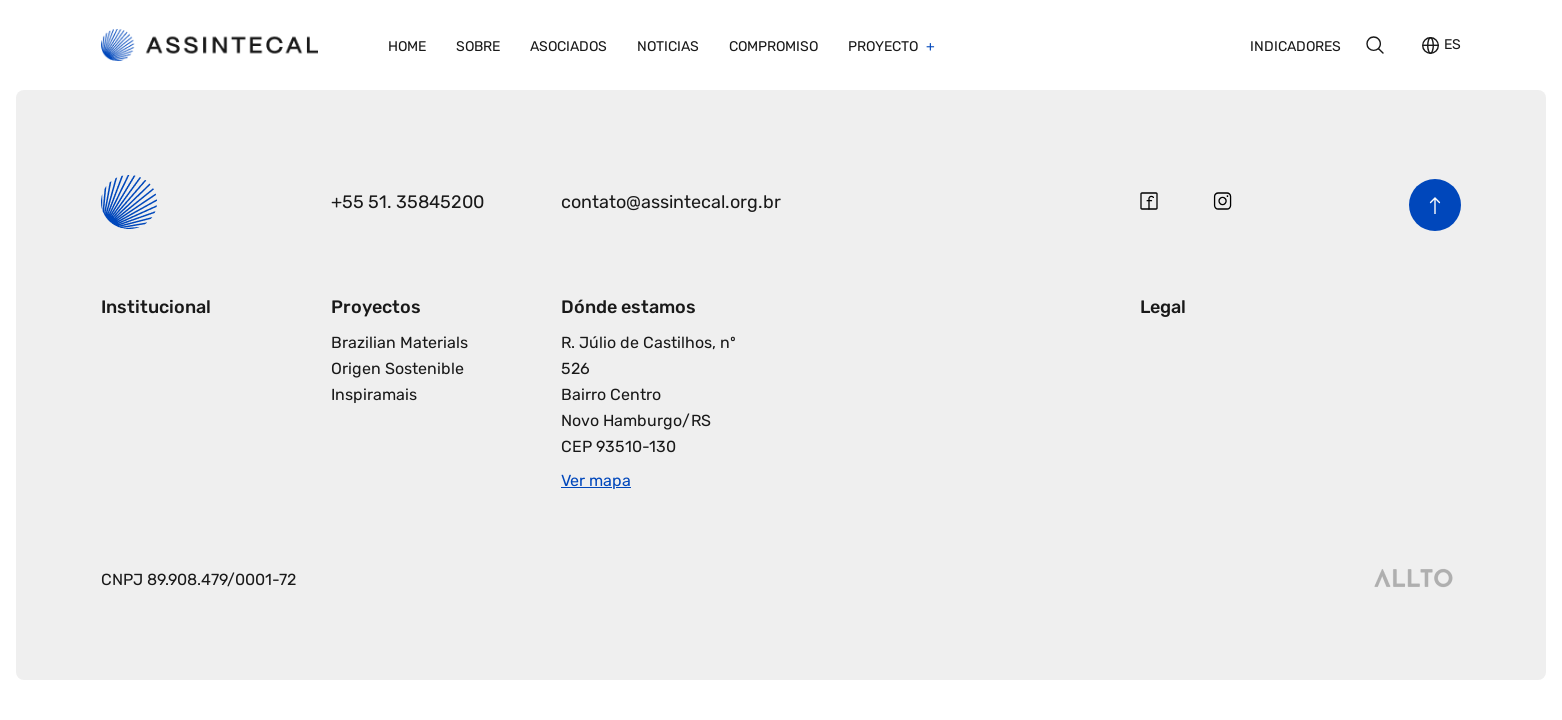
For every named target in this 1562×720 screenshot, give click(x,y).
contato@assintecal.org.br (671, 202)
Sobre (478, 46)
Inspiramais (374, 394)
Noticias (668, 46)
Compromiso (773, 46)
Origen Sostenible (397, 368)
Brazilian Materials (399, 342)
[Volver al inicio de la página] (1435, 205)
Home (407, 46)
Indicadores (1295, 46)
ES (1452, 45)
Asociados (568, 46)
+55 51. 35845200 (407, 202)
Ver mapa (596, 480)
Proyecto (884, 46)
